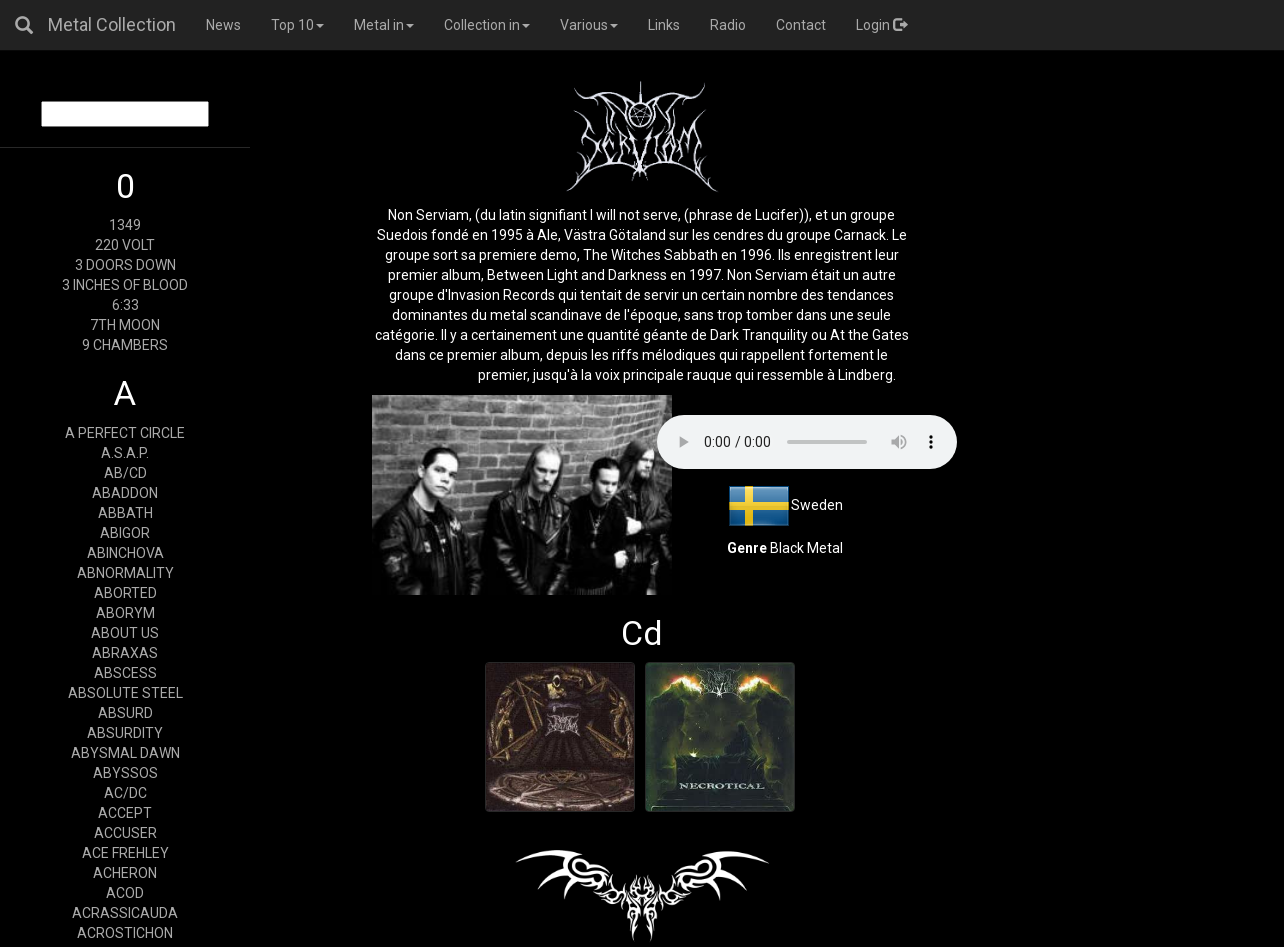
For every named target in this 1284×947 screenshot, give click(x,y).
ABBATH (125, 513)
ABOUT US (125, 633)
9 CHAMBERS (125, 345)
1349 (125, 225)
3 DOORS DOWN (125, 265)
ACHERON (125, 873)
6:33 (125, 305)
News (223, 25)
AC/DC (125, 793)
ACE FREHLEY (125, 853)
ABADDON (125, 493)
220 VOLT (125, 245)
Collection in (487, 25)
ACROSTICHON (125, 933)
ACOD (125, 893)
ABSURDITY (125, 733)
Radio (728, 25)
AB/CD (125, 473)
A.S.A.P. (125, 453)
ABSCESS (125, 673)
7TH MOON (125, 325)
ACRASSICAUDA (125, 913)
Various (589, 25)
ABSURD (125, 713)
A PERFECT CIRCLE (125, 433)
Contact (801, 25)
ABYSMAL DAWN (125, 753)
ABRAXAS (125, 653)
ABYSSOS (125, 773)
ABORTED (125, 593)
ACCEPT (125, 813)
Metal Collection (112, 24)
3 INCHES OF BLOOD (125, 285)
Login (881, 25)
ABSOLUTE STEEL (125, 693)
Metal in (384, 25)
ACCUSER (125, 833)
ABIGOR (125, 533)
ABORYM (125, 613)
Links (664, 25)
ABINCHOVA (125, 553)
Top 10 (297, 25)
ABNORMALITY (125, 573)
